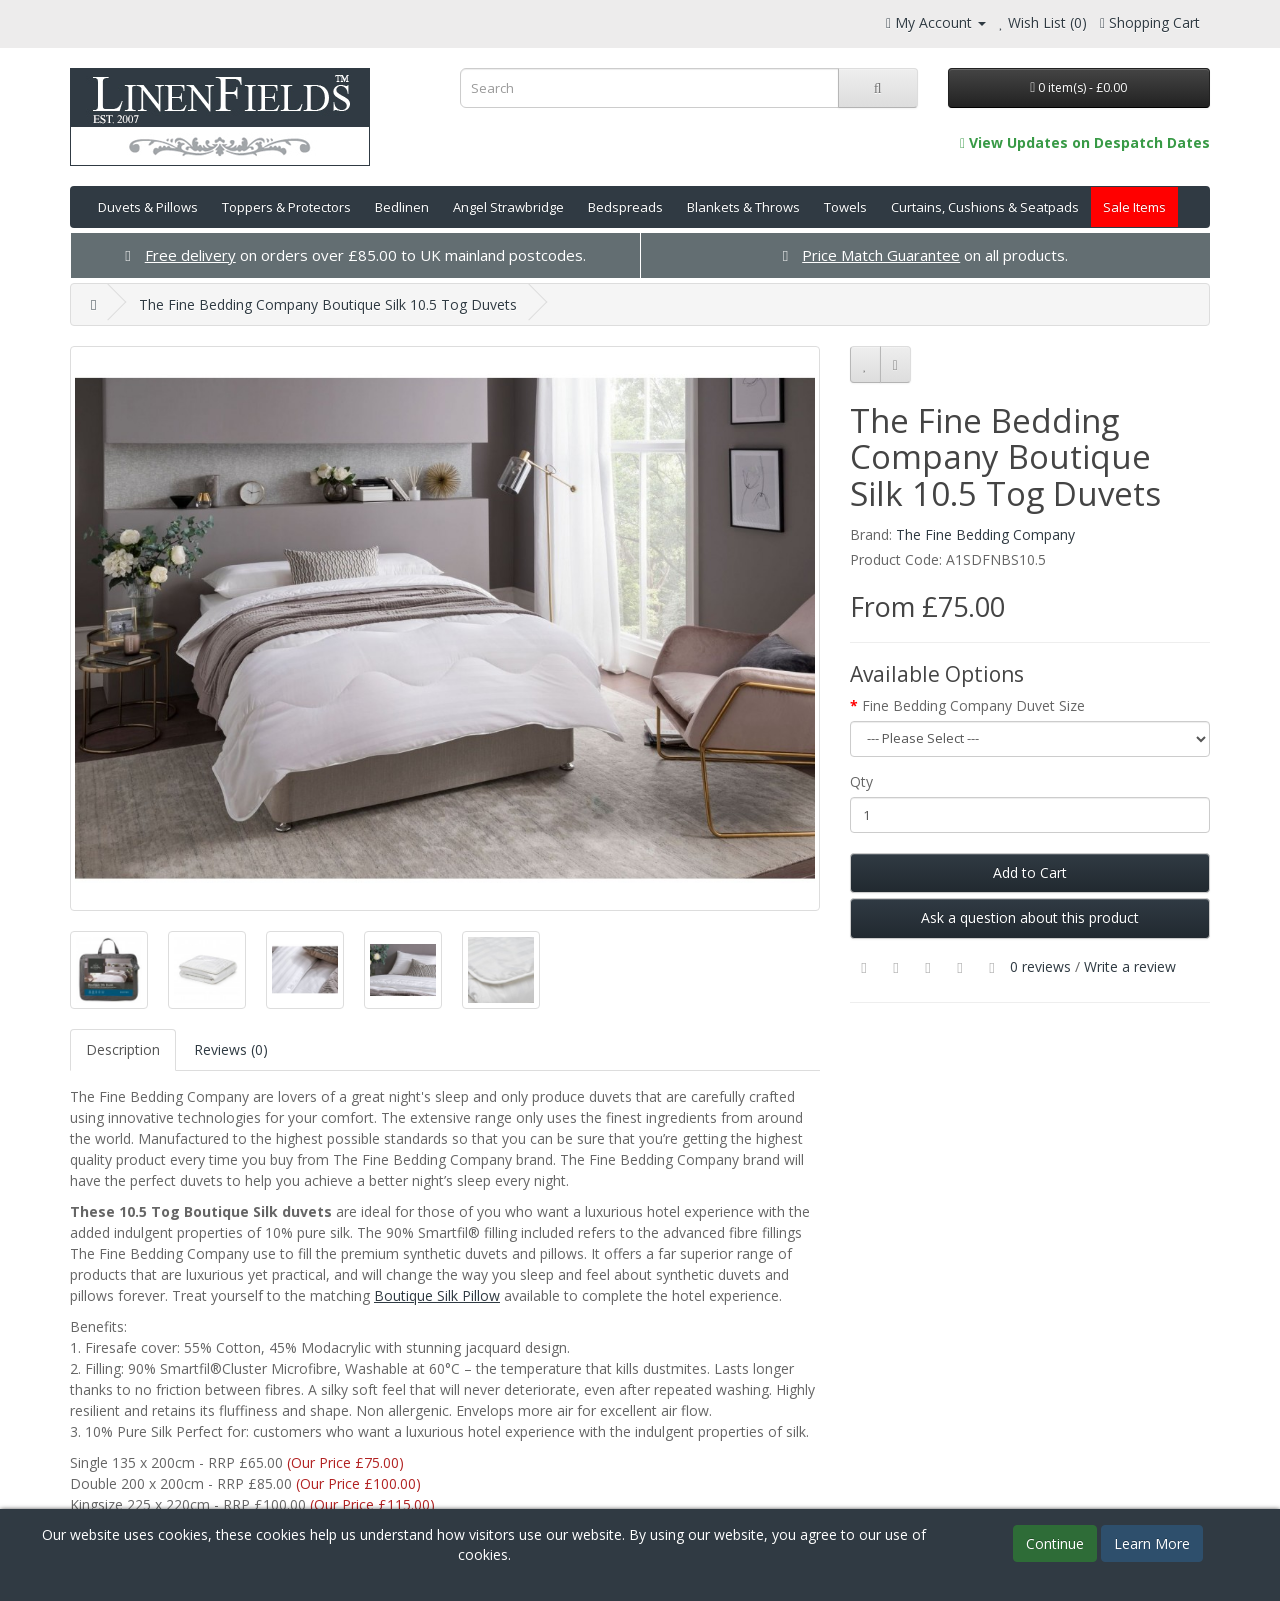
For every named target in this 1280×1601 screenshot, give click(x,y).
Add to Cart (1030, 872)
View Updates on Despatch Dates (1085, 142)
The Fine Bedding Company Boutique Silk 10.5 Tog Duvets (328, 304)
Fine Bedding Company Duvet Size (973, 705)
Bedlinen (402, 207)
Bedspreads (625, 207)
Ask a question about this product (1030, 917)
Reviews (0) (231, 1049)
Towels (845, 207)
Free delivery (190, 255)
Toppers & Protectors (286, 207)
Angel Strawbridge (508, 207)
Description (123, 1049)
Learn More (1152, 1543)
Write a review (1130, 966)
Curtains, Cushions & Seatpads (985, 207)
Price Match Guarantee (881, 255)
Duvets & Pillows (148, 207)
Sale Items (1134, 207)
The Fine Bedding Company (985, 534)
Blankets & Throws (743, 207)
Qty (861, 781)
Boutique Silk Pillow (437, 1295)
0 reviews (1040, 966)
